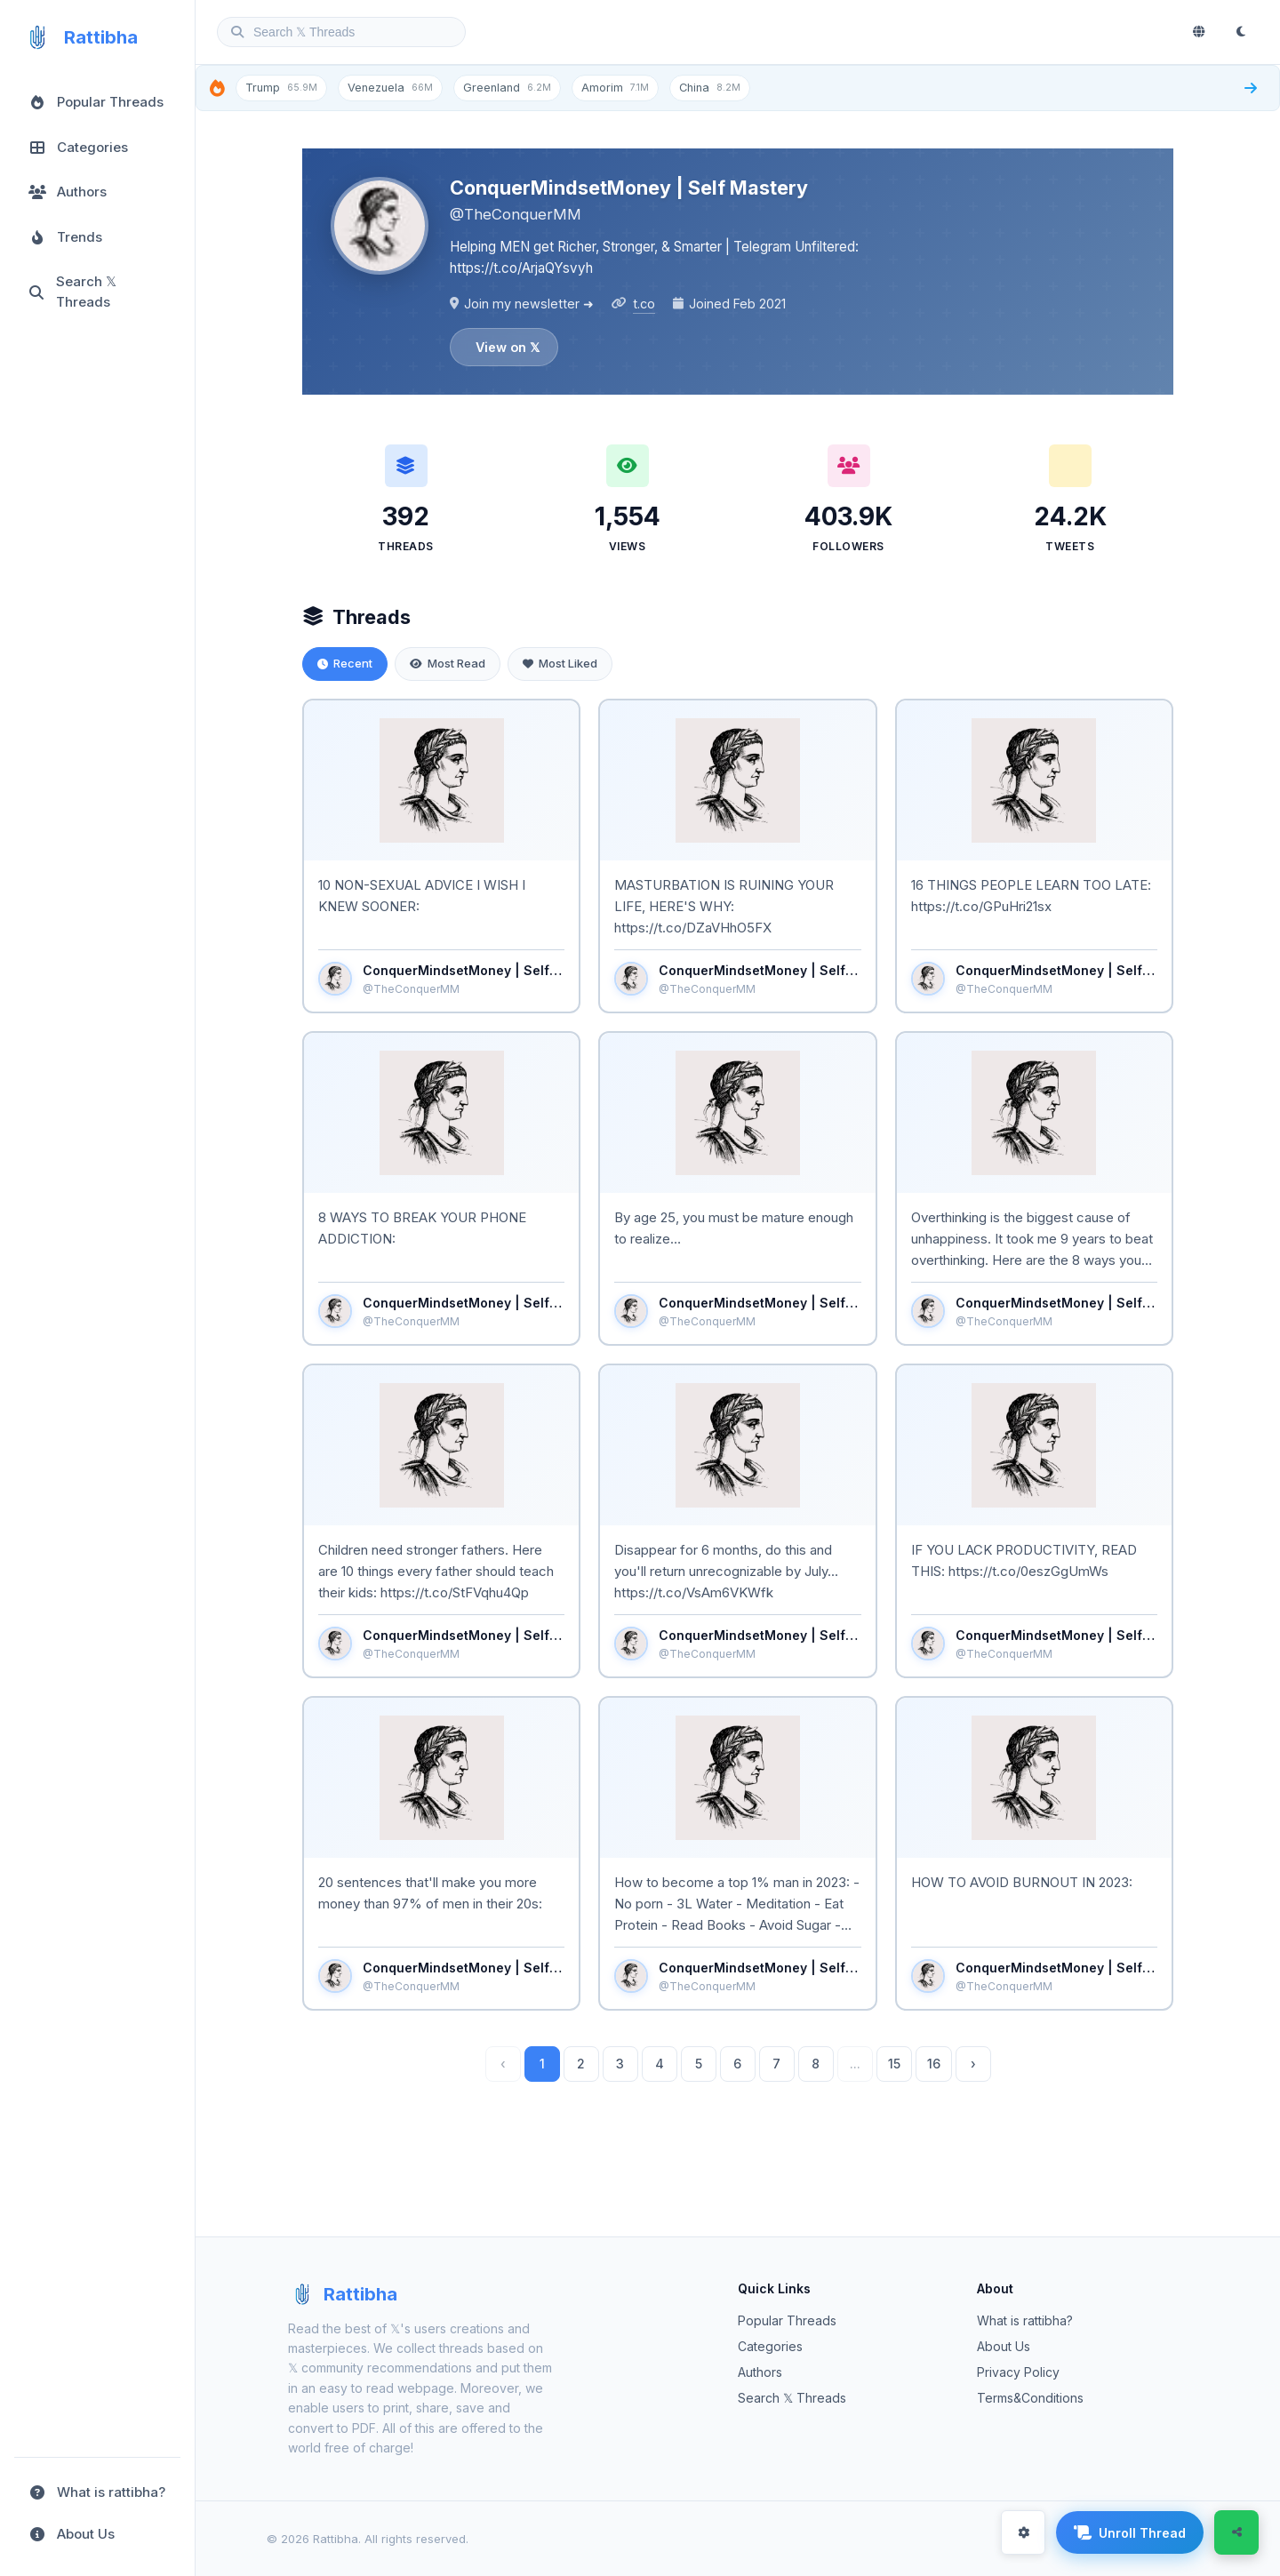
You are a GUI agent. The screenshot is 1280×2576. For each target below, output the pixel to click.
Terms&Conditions (1030, 2397)
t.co (644, 303)
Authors (760, 2372)
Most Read (447, 663)
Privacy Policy (1018, 2372)
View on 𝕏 (508, 347)
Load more (738, 2133)
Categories (770, 2346)
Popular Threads (787, 2320)
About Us (1003, 2346)
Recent (344, 663)
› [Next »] (973, 2063)
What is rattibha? (1025, 2320)
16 (933, 2063)
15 (894, 2063)
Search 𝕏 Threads (792, 2397)
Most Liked (560, 663)
